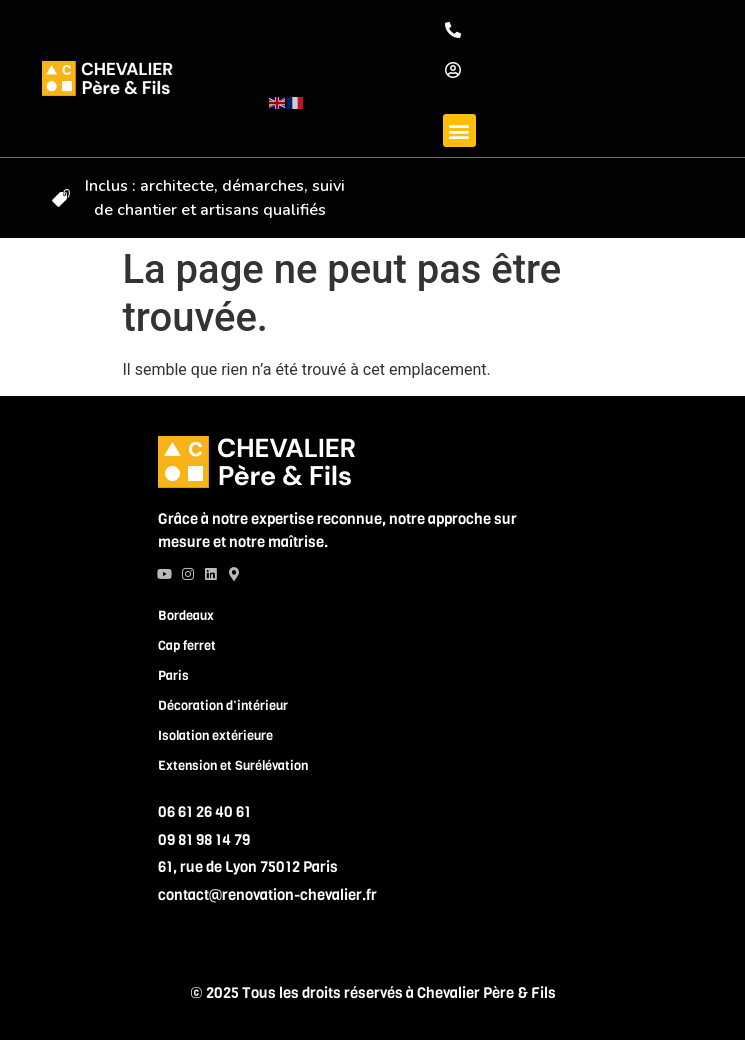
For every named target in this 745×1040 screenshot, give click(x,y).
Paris (173, 674)
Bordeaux (186, 614)
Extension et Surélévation (233, 764)
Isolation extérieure (215, 734)
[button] (459, 130)
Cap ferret (187, 644)
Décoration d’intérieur (223, 704)
